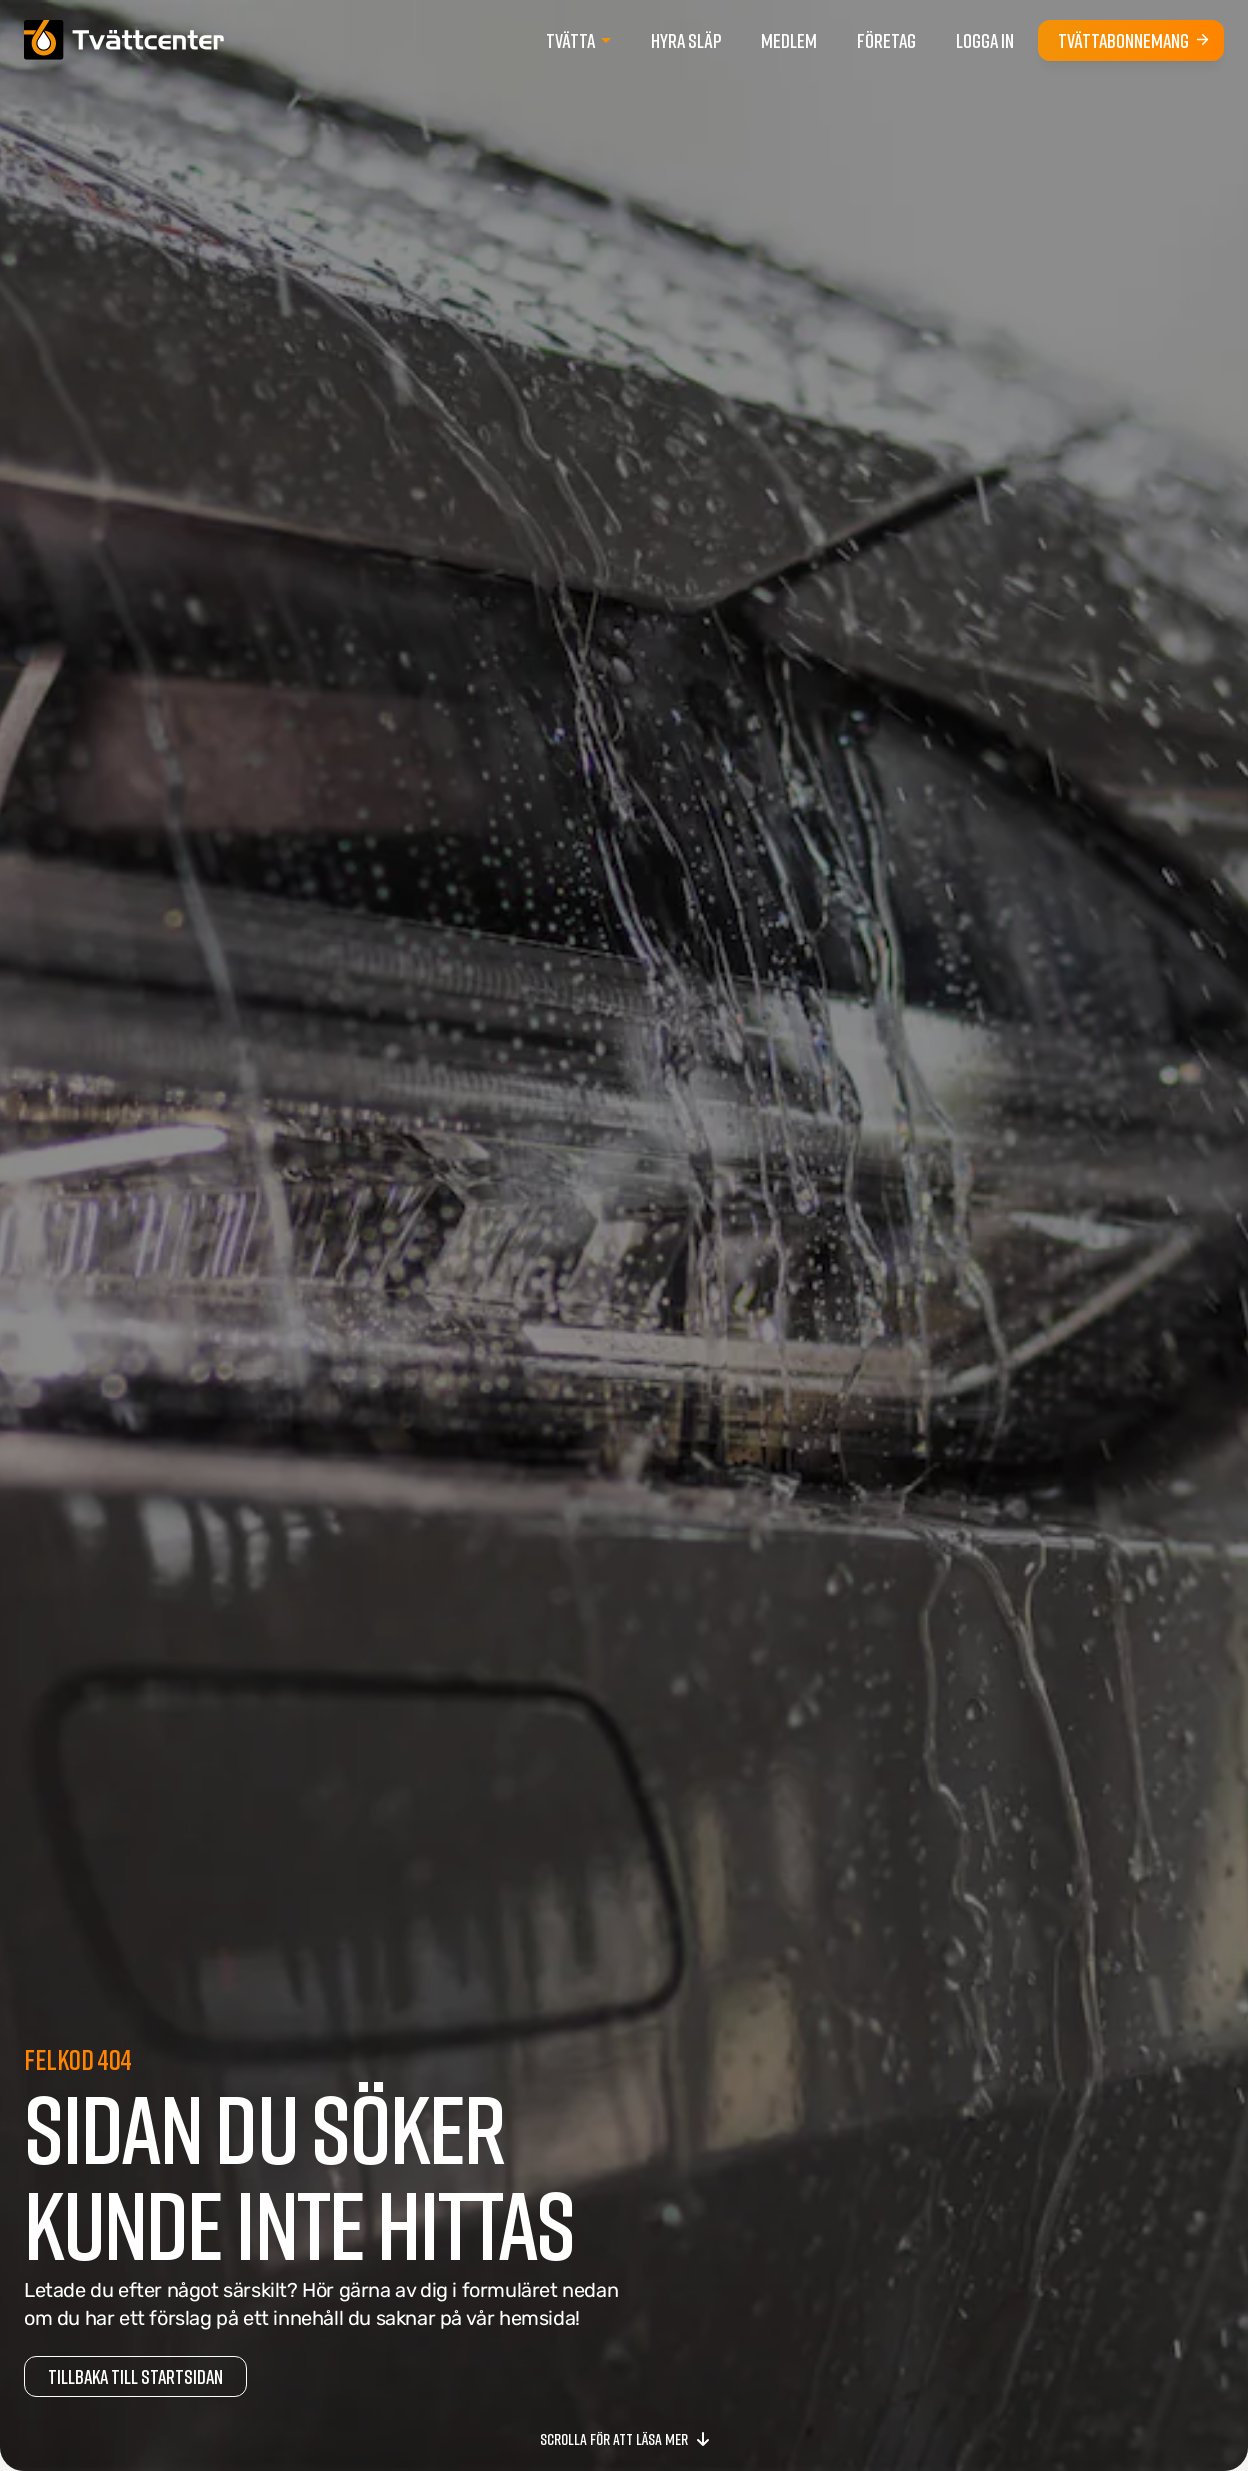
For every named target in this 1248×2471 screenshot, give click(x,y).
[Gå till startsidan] (124, 40)
